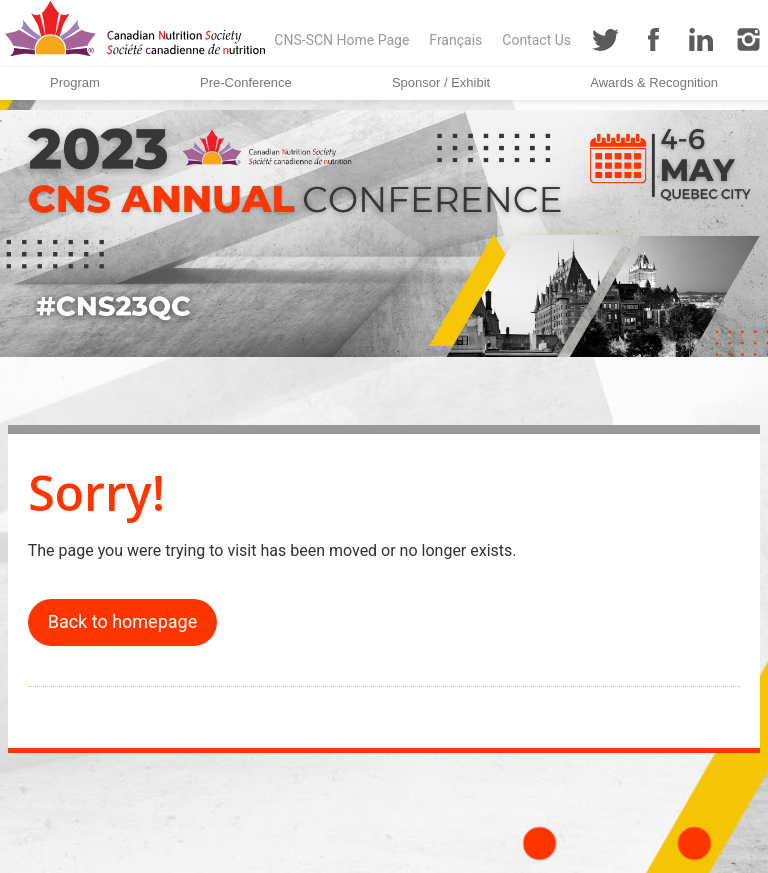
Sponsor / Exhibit (441, 82)
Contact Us (536, 40)
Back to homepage (123, 621)
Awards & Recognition (654, 82)
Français (455, 40)
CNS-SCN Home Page (341, 40)
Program (75, 82)
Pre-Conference (246, 82)
